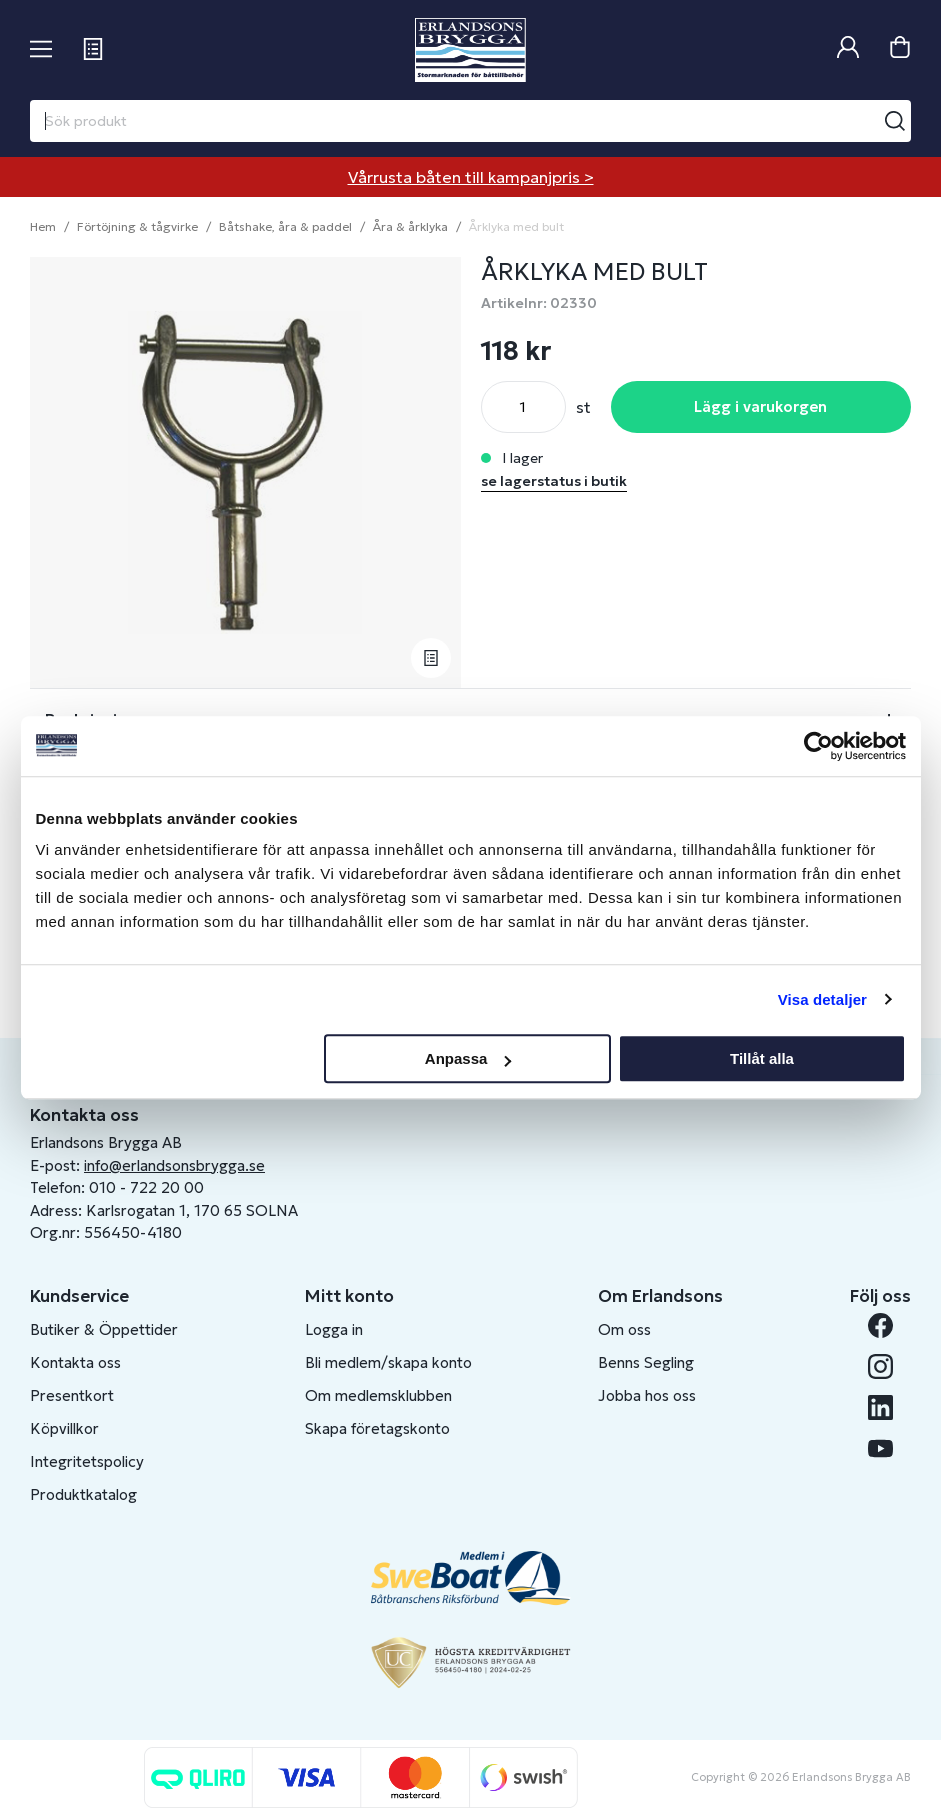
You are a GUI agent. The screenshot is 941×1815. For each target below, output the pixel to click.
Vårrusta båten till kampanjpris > (471, 177)
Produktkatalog (83, 1494)
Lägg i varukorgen (760, 406)
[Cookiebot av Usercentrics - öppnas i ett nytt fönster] (818, 746)
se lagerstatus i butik (554, 481)
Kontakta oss (75, 1362)
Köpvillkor (64, 1428)
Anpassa (468, 1058)
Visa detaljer (822, 999)
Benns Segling (646, 1362)
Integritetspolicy (87, 1461)
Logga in (334, 1329)
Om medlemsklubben (378, 1395)
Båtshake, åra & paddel (285, 226)
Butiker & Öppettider (104, 1329)
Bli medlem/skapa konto (388, 1362)
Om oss (624, 1329)
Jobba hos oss (647, 1395)
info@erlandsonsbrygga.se (174, 1165)
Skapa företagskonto (377, 1428)
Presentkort (72, 1395)
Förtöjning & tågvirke (137, 226)
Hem (43, 226)
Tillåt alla (762, 1058)
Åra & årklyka (410, 226)
